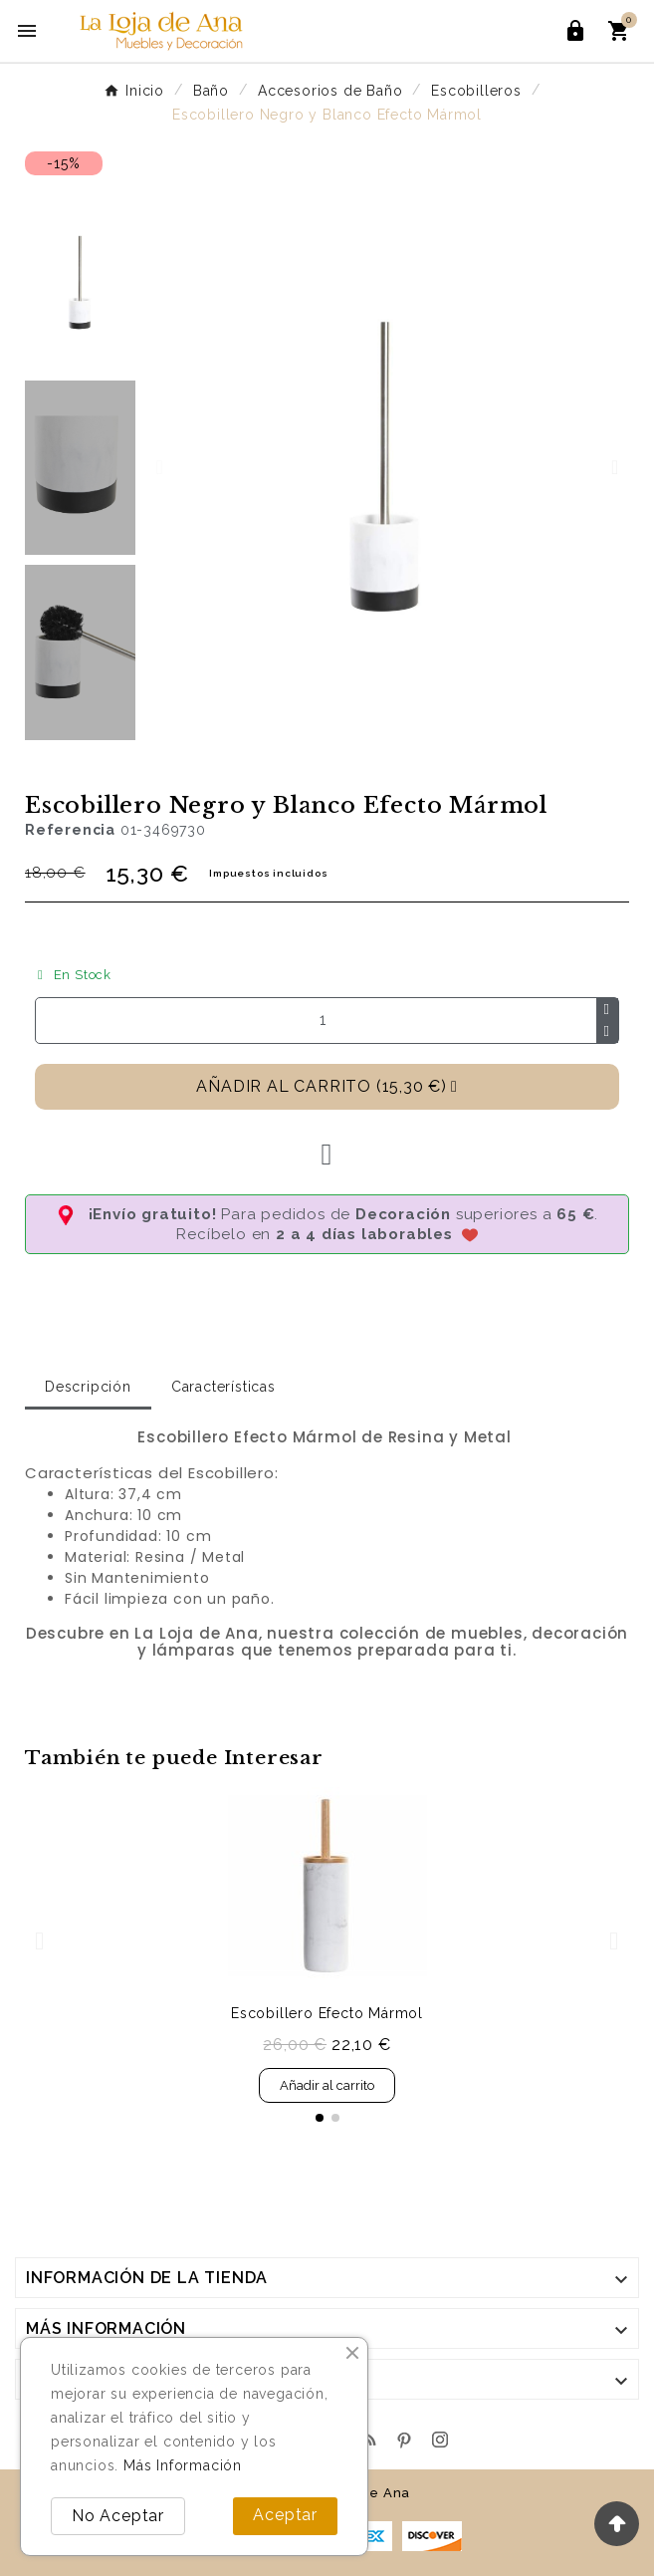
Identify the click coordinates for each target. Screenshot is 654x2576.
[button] (159, 467)
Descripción (88, 1387)
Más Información (182, 2465)
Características (223, 1387)
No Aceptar (118, 2515)
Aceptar (285, 2514)
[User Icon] (575, 31)
